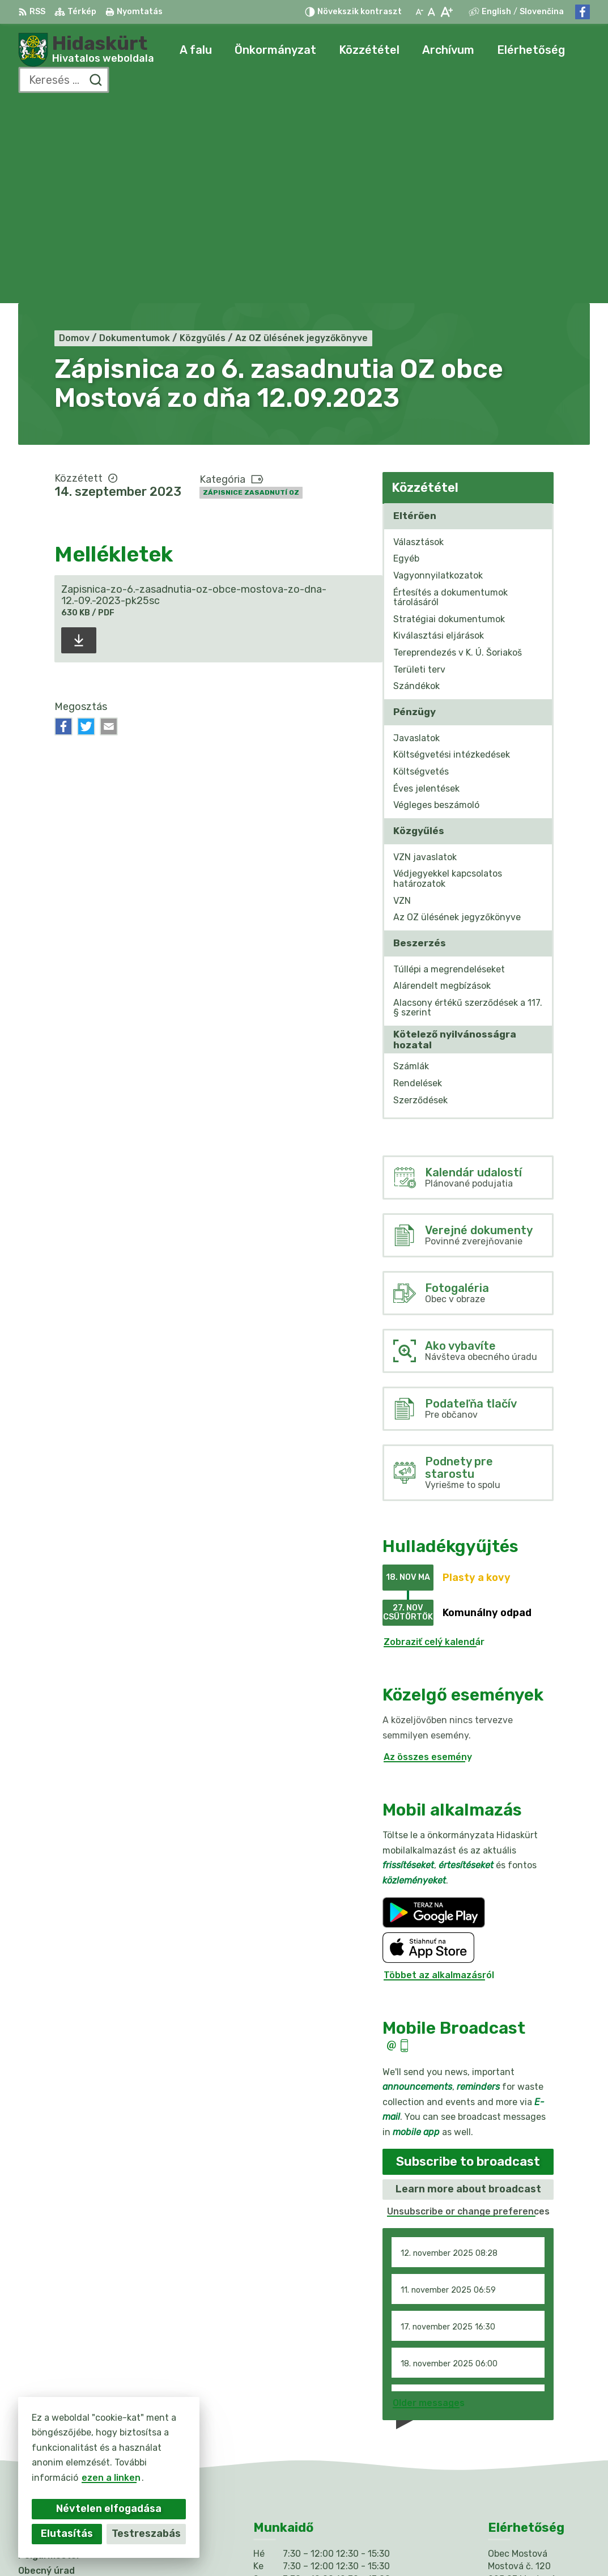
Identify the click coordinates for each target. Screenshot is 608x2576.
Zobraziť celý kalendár (434, 1440)
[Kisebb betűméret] (419, 12)
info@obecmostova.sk (539, 2437)
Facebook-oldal (523, 2450)
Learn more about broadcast (468, 1988)
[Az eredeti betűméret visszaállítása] (431, 12)
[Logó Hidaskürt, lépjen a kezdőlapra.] (86, 50)
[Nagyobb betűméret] (446, 12)
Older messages (429, 2202)
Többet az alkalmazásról (439, 1774)
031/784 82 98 (522, 2425)
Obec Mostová (416, 2545)
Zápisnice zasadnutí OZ (251, 292)
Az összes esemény (428, 1555)
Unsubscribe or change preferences (468, 2010)
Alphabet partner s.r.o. (252, 2545)
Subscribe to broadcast (468, 1960)
